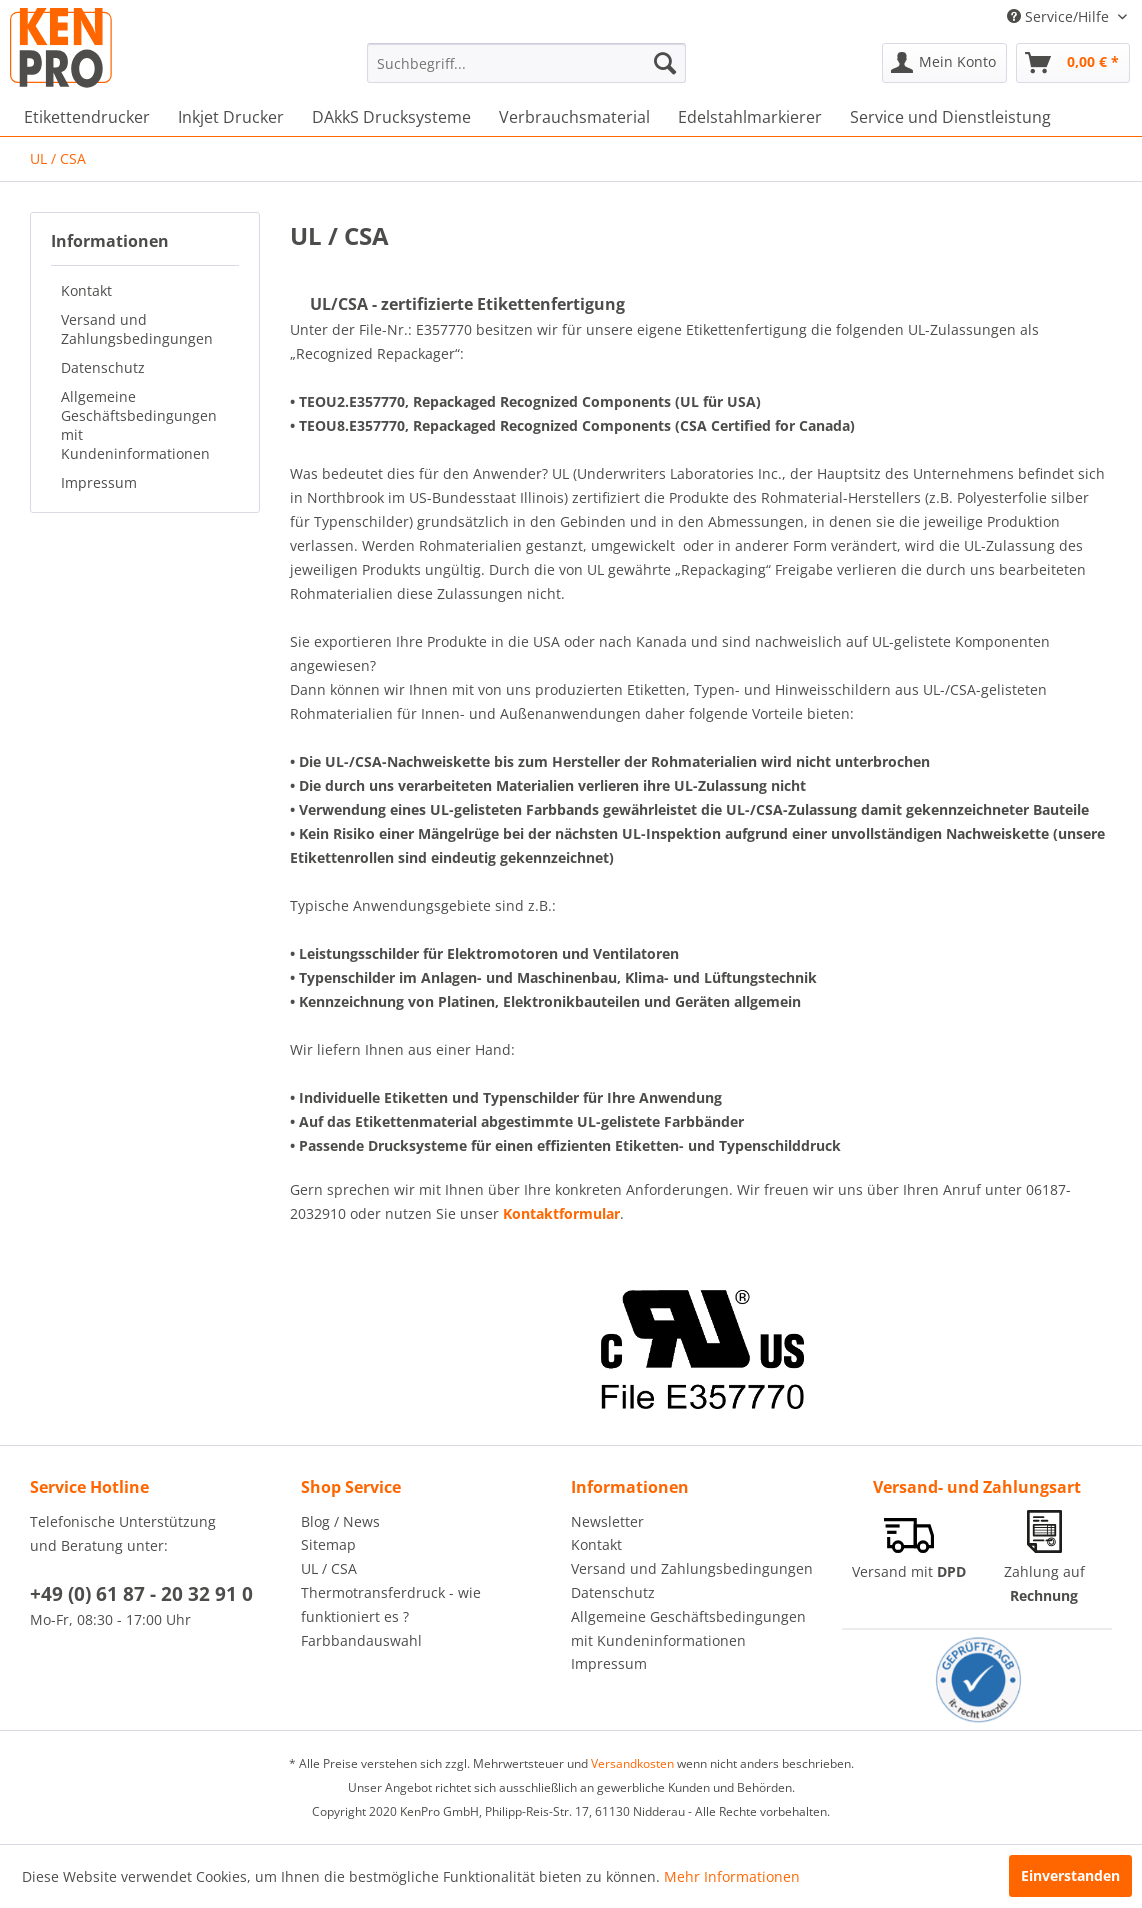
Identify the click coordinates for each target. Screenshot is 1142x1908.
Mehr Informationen (732, 1876)
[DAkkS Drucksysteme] (391, 117)
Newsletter (607, 1521)
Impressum (99, 482)
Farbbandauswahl (361, 1640)
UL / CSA (329, 1568)
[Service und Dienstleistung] (950, 117)
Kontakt (86, 290)
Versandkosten (632, 1763)
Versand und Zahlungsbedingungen (137, 329)
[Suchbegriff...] (527, 63)
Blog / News (340, 1521)
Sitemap (328, 1544)
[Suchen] (665, 63)
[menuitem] (527, 63)
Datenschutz (103, 367)
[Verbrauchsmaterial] (574, 117)
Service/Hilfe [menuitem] (1060, 16)
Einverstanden (1070, 1875)
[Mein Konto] (944, 63)
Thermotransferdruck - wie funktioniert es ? (391, 1604)
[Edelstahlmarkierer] (750, 117)
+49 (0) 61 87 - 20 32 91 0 (141, 1594)
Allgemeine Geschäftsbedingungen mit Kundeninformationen (139, 425)
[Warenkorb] (1073, 63)
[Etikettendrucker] (87, 117)
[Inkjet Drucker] (231, 117)
